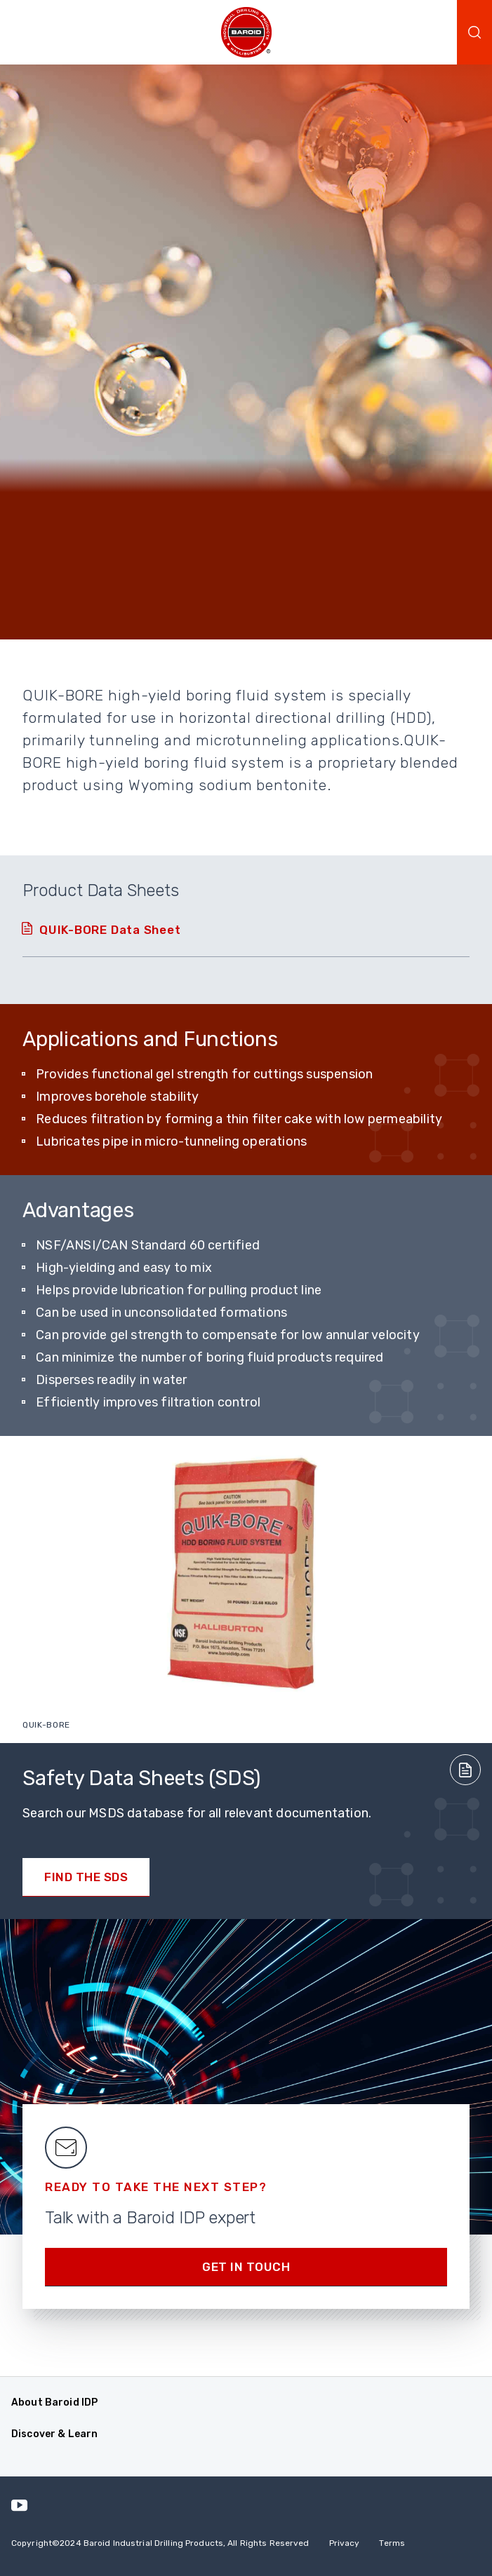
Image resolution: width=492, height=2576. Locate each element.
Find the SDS (86, 1877)
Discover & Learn (54, 2434)
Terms (392, 2543)
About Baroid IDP (54, 2402)
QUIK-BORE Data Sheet (110, 930)
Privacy (344, 2543)
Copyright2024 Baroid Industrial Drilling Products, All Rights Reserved (160, 2543)
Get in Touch (246, 2267)
